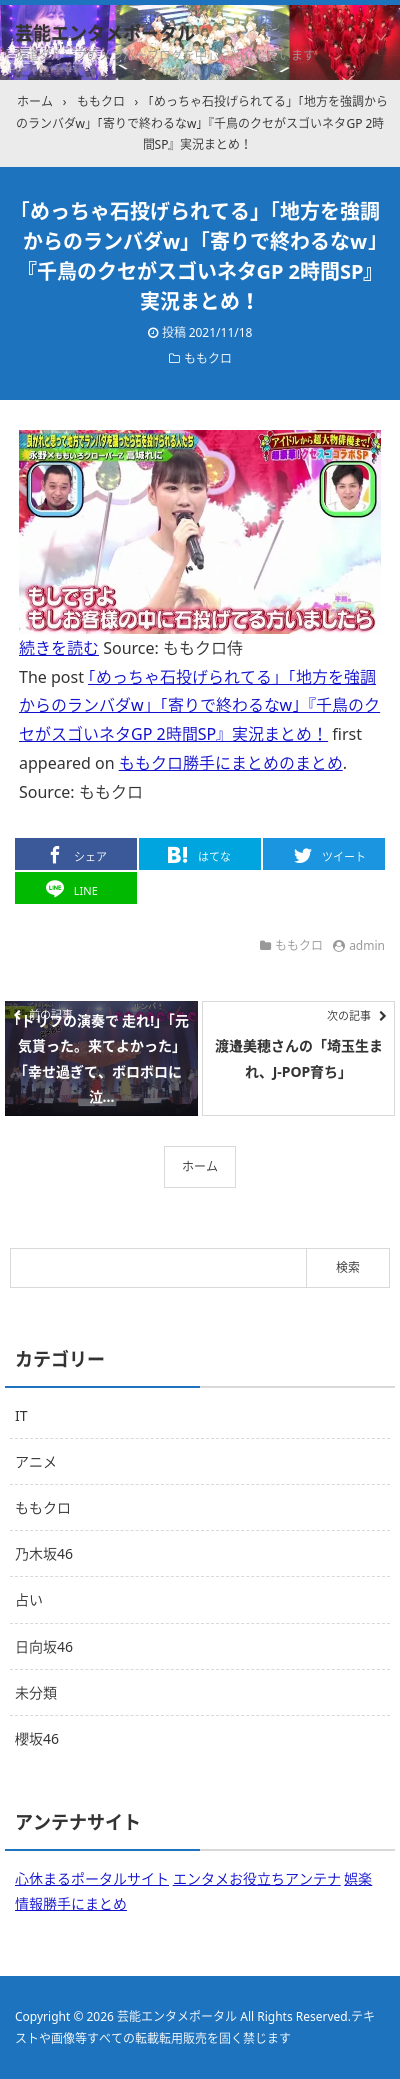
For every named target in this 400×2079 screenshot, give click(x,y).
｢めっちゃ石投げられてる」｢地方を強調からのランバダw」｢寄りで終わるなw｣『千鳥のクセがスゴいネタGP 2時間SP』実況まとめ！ (199, 706)
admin (367, 945)
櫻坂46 (37, 1738)
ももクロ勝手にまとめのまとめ (231, 763)
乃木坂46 (44, 1553)
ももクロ (208, 358)
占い (29, 1599)
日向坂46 (44, 1646)
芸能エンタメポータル (105, 33)
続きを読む (59, 648)
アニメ (36, 1461)
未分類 (36, 1692)
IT (21, 1415)
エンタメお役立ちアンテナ (257, 1878)
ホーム (200, 1166)
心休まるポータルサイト (92, 1878)
